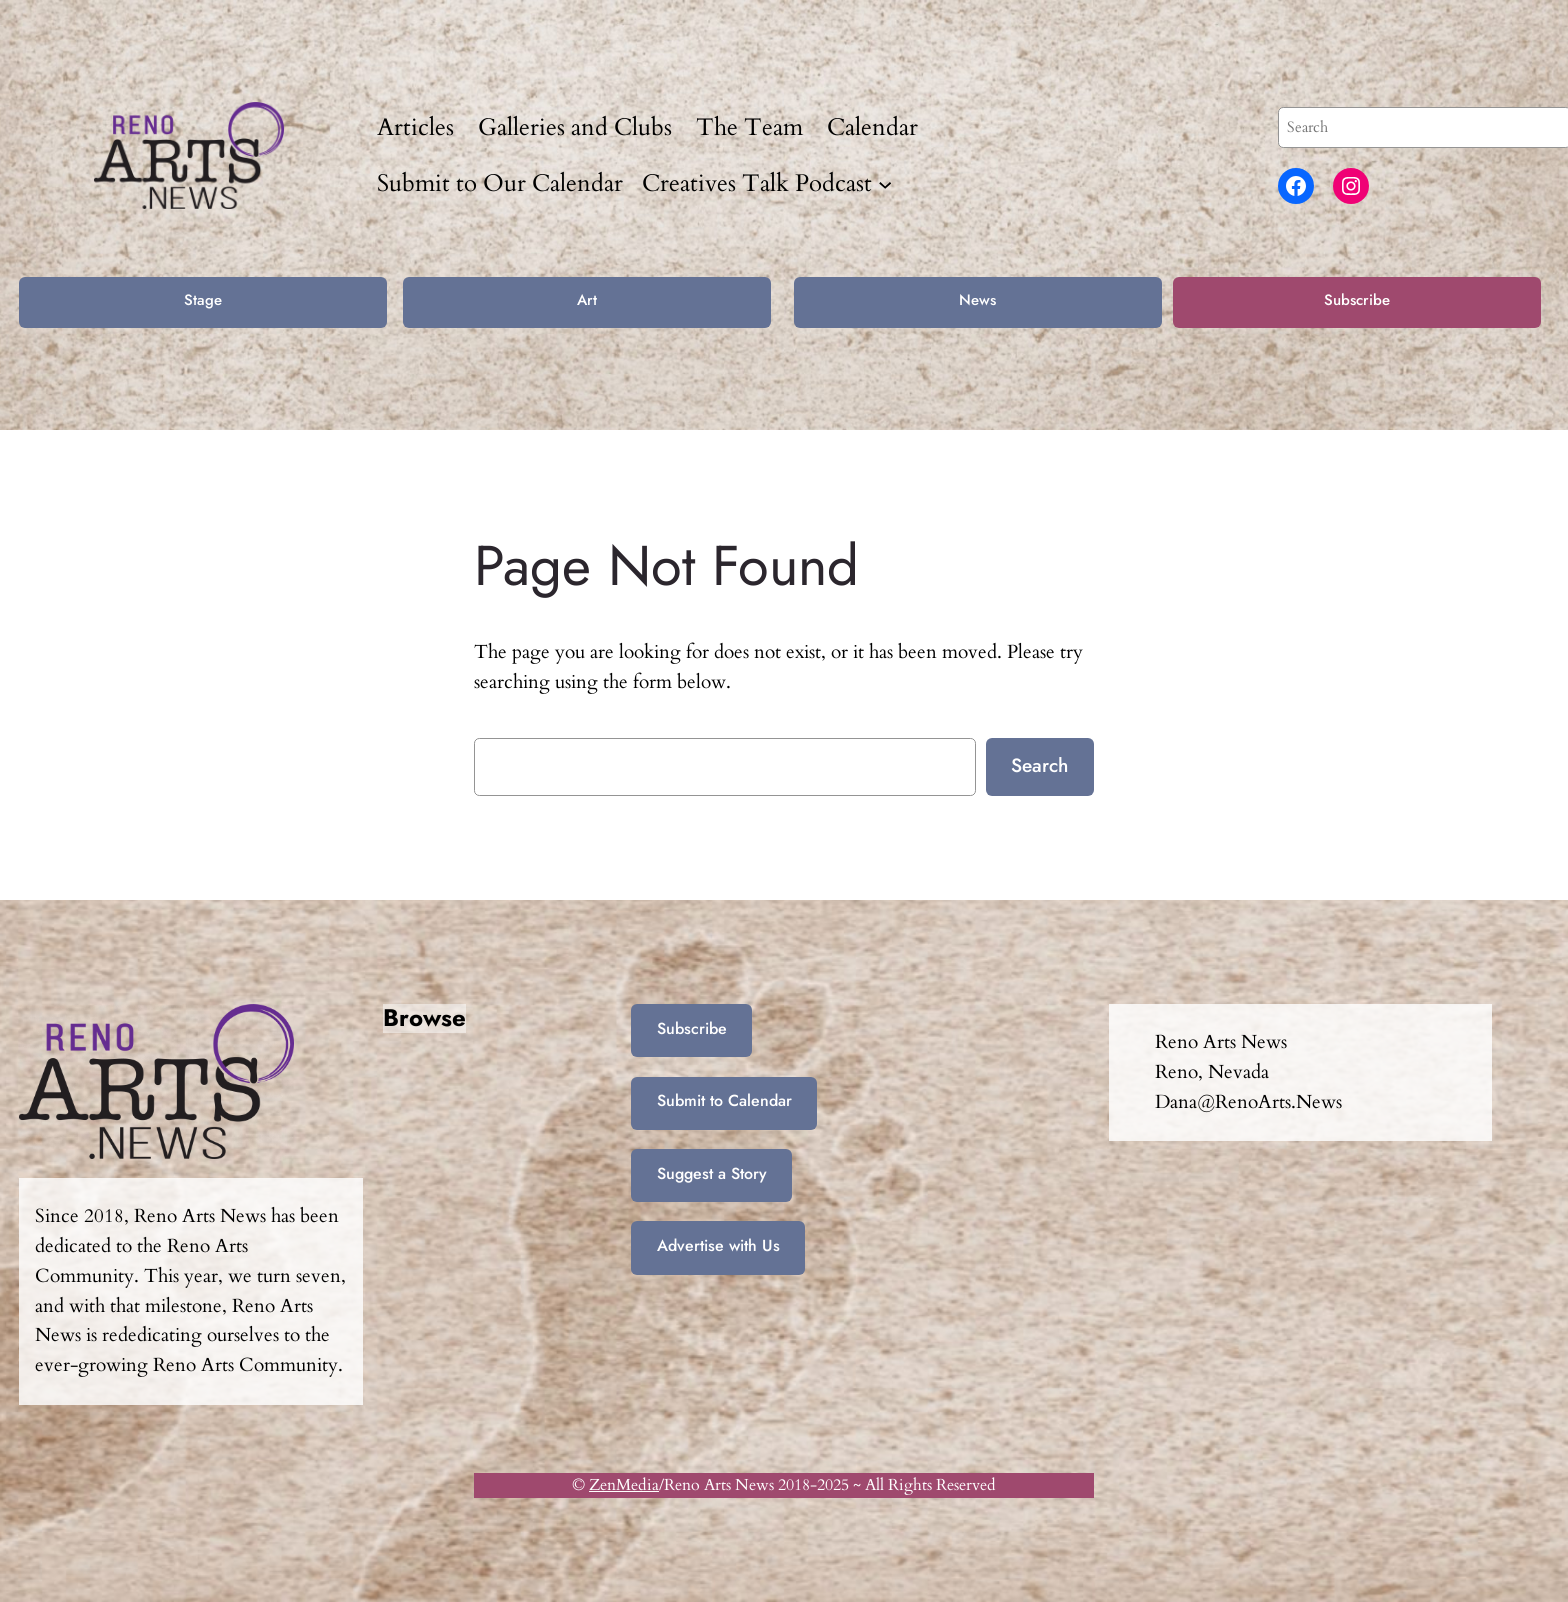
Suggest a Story (712, 1173)
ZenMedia (624, 1485)
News (977, 300)
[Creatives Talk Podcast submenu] (885, 183)
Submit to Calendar (724, 1100)
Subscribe (1357, 300)
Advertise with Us (718, 1245)
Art (587, 300)
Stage (203, 300)
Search (1039, 765)
